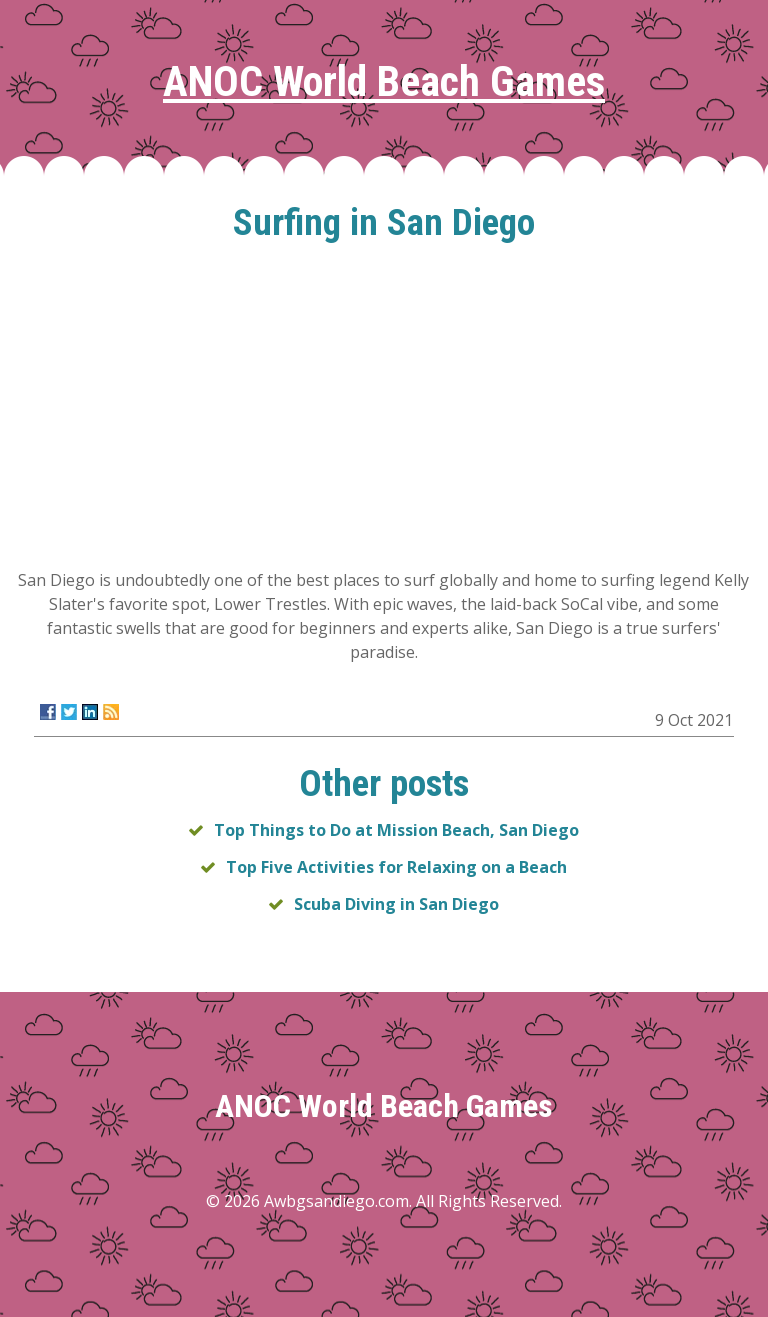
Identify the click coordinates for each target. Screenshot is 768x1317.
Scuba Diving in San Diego (396, 904)
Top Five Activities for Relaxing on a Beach (396, 867)
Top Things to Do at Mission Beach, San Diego (396, 830)
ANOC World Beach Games (384, 81)
